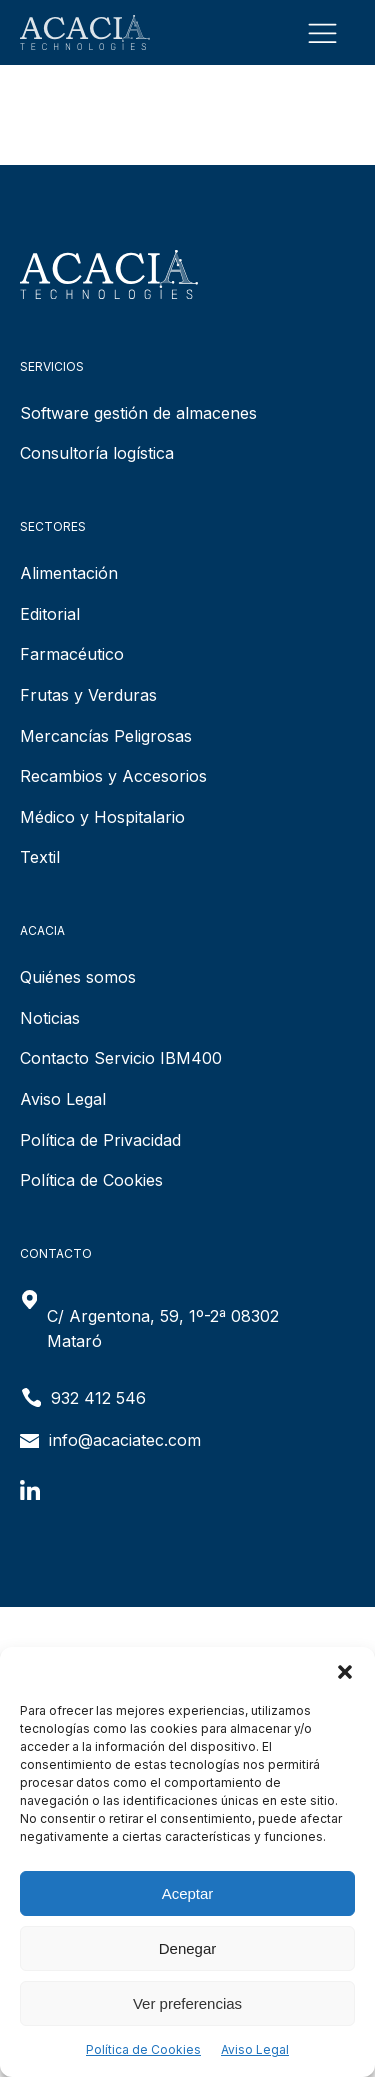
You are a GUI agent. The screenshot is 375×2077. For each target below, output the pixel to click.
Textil (40, 857)
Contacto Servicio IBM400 (121, 1058)
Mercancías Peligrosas (106, 736)
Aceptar (188, 1893)
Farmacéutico (72, 654)
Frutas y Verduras (88, 695)
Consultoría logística (97, 453)
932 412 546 (98, 1398)
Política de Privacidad (100, 1140)
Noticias (50, 1018)
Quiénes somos (78, 977)
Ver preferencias (187, 2003)
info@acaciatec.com (125, 1440)
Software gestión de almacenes (138, 413)
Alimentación (69, 573)
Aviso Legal (255, 2049)
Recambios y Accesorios (113, 776)
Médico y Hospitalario (102, 817)
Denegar (188, 1948)
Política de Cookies (143, 2049)
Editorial (50, 614)
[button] (345, 1672)
